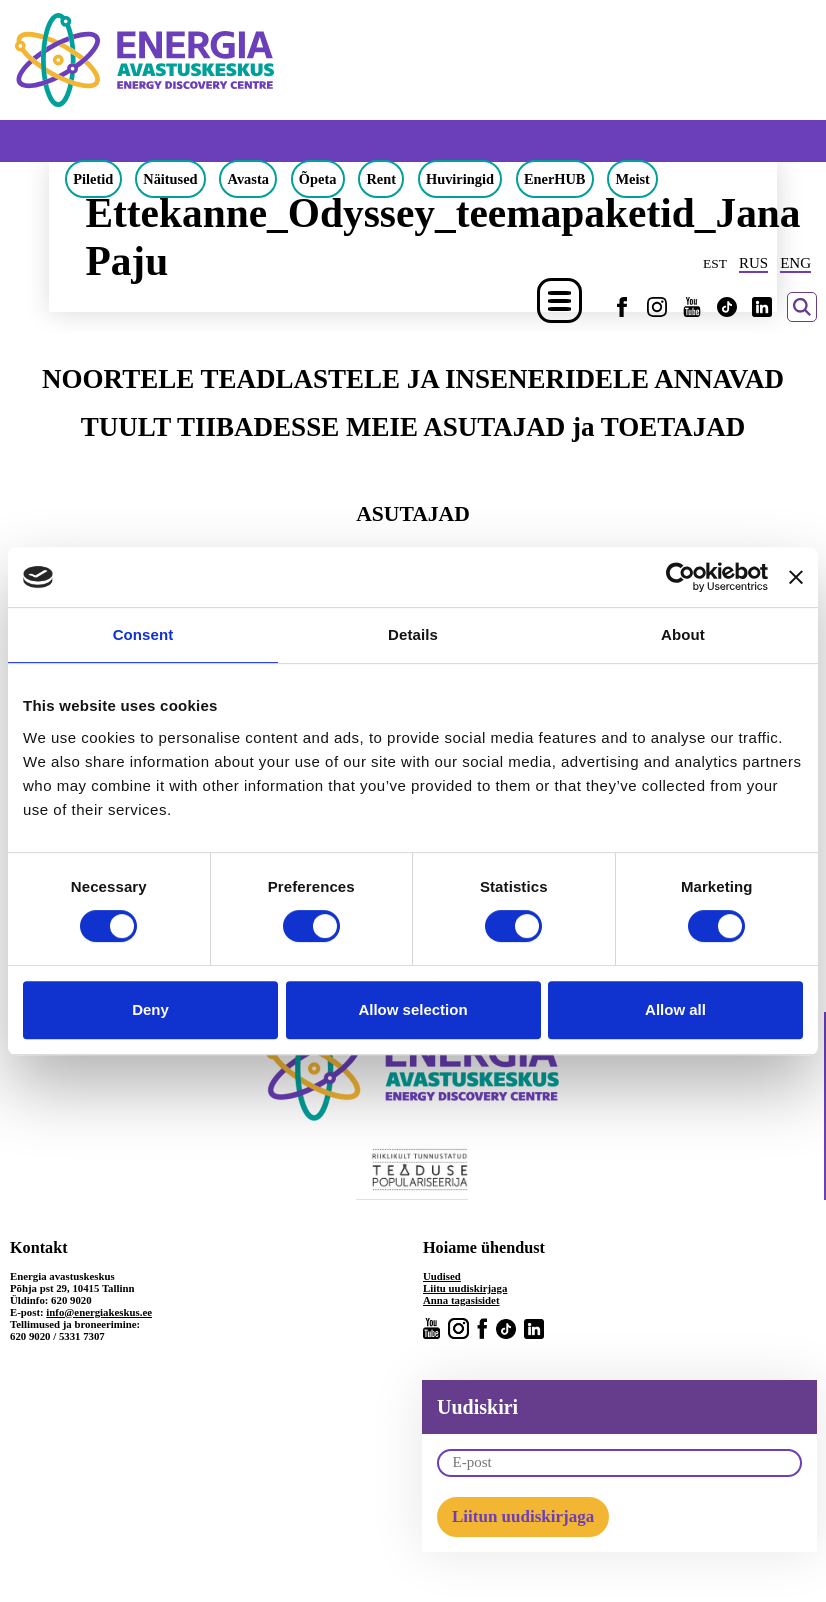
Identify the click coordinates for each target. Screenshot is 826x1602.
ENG (795, 263)
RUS (753, 263)
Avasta (248, 179)
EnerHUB (555, 179)
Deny (150, 1009)
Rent (381, 179)
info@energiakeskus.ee (99, 1312)
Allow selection (412, 1009)
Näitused (170, 179)
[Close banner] (796, 577)
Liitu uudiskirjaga (465, 1288)
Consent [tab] (143, 634)
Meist (632, 179)
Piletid (93, 179)
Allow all (675, 1009)
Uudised (442, 1276)
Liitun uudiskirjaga (523, 1516)
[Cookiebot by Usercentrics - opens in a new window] (680, 577)
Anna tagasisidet (461, 1300)
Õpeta (318, 179)
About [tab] (683, 634)
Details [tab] (413, 634)
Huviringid (460, 179)
